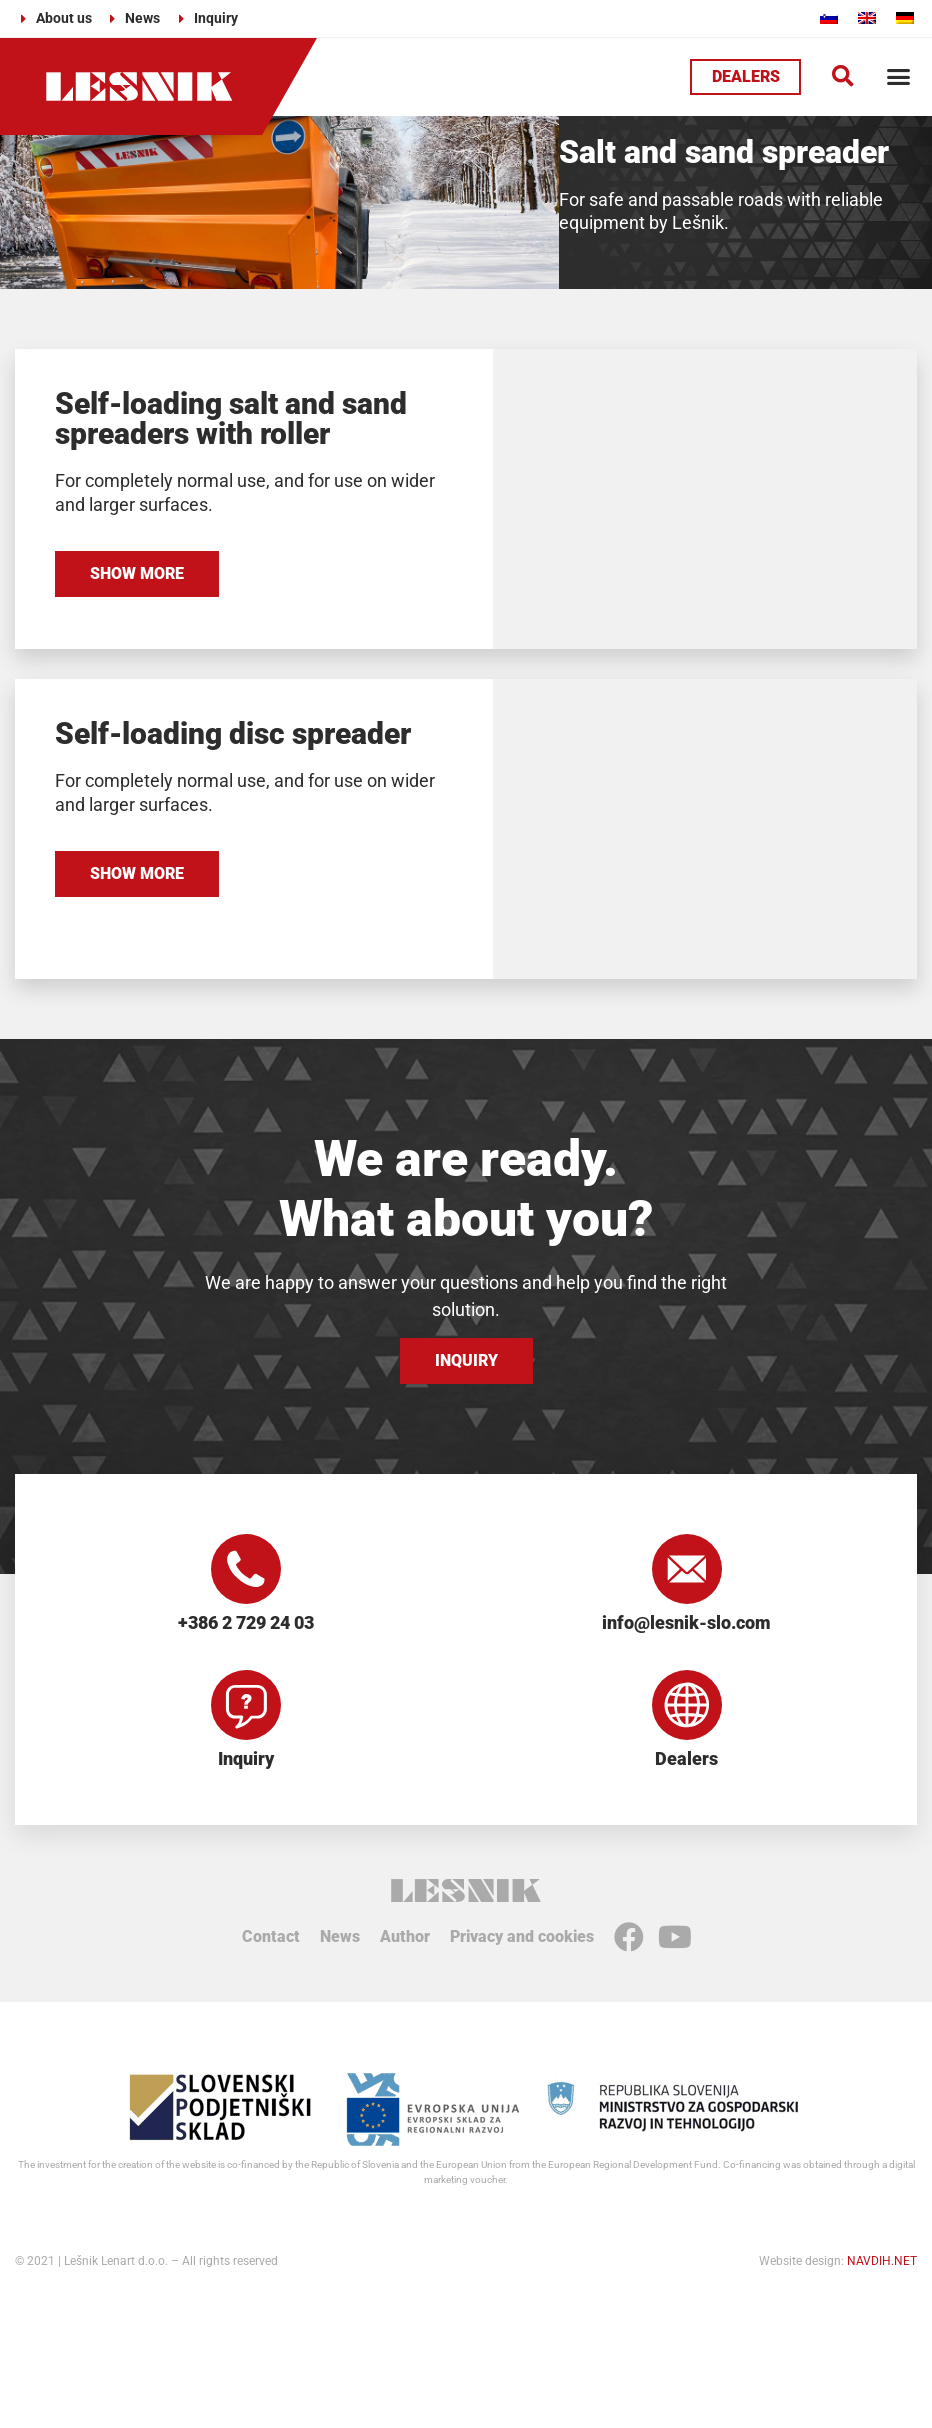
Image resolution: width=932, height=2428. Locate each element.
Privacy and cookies (522, 1936)
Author (405, 1936)
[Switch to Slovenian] (829, 17)
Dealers (686, 1758)
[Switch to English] (867, 17)
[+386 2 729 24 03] (246, 1569)
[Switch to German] (905, 17)
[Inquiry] (246, 1705)
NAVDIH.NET (882, 2261)
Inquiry (246, 1758)
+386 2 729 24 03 (246, 1622)
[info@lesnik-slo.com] (687, 1569)
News (340, 1936)
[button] (842, 76)
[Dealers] (687, 1705)
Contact (271, 1936)
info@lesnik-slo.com (686, 1622)
